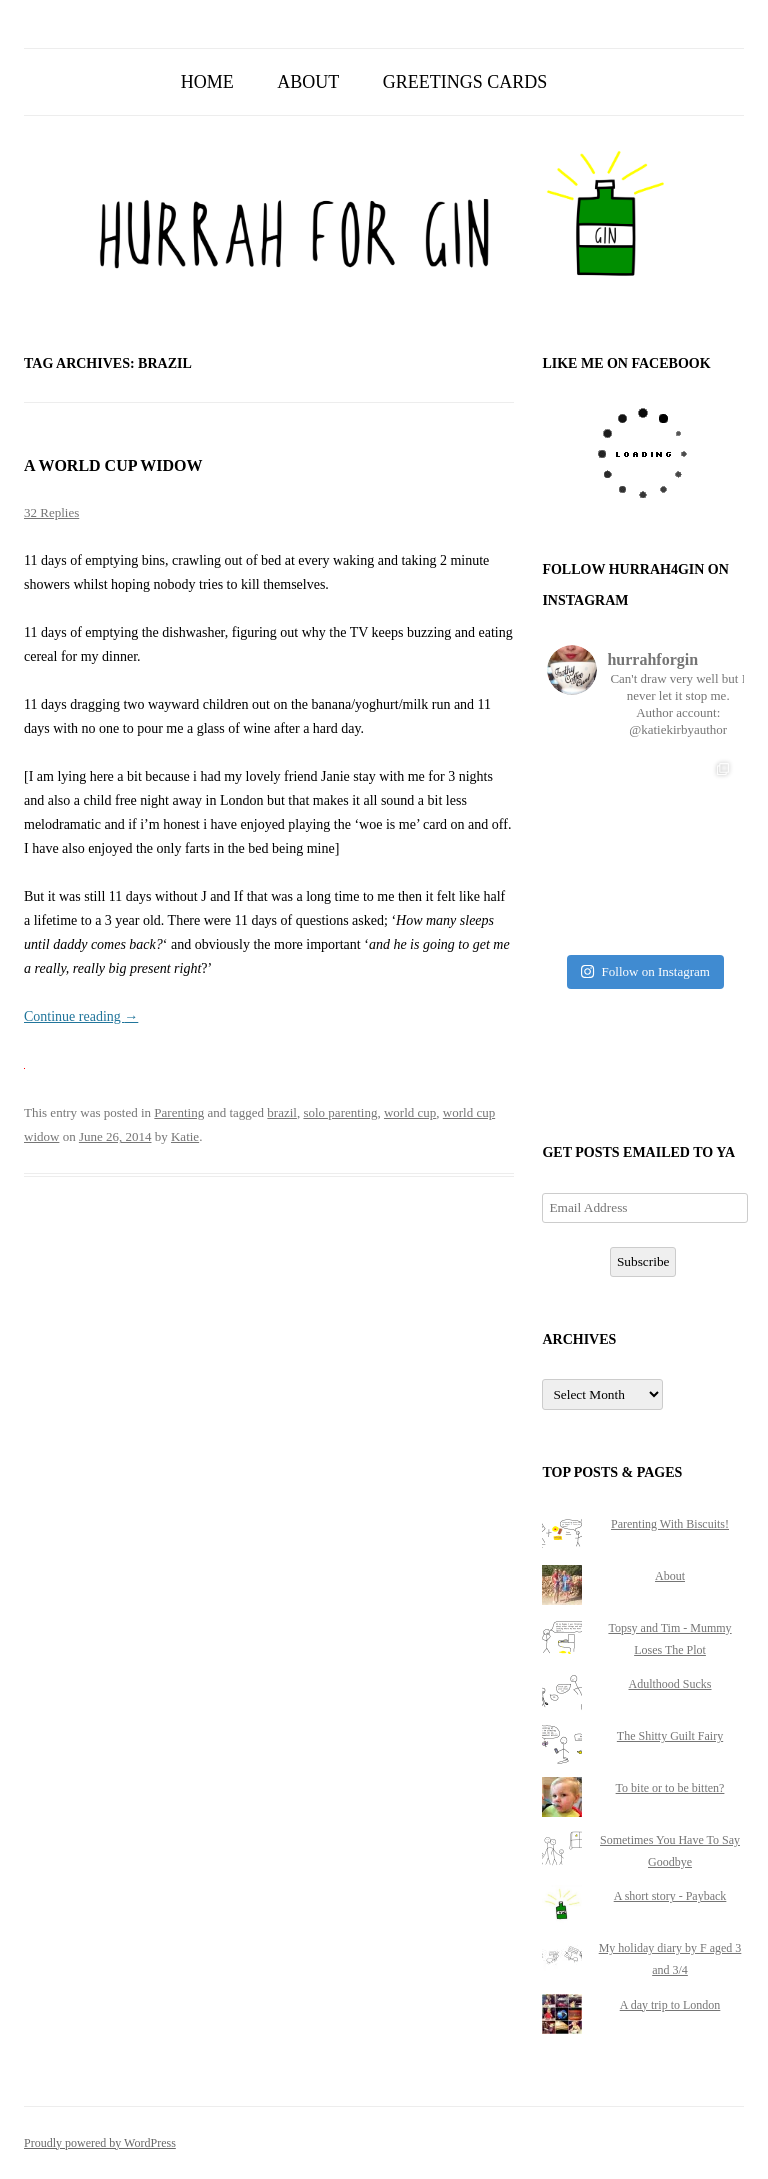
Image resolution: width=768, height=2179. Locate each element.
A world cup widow (113, 465)
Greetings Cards (465, 82)
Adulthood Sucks (670, 1684)
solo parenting (340, 1112)
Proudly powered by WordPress (100, 2143)
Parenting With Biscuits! (670, 1524)
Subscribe (643, 1261)
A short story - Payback (670, 1896)
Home (207, 82)
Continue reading (81, 1016)
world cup (410, 1112)
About (308, 82)
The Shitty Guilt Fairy (670, 1736)
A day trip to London (670, 2005)
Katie (185, 1136)
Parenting (179, 1112)
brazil (282, 1112)
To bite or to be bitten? (670, 1788)
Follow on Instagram (645, 971)
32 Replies (51, 512)
